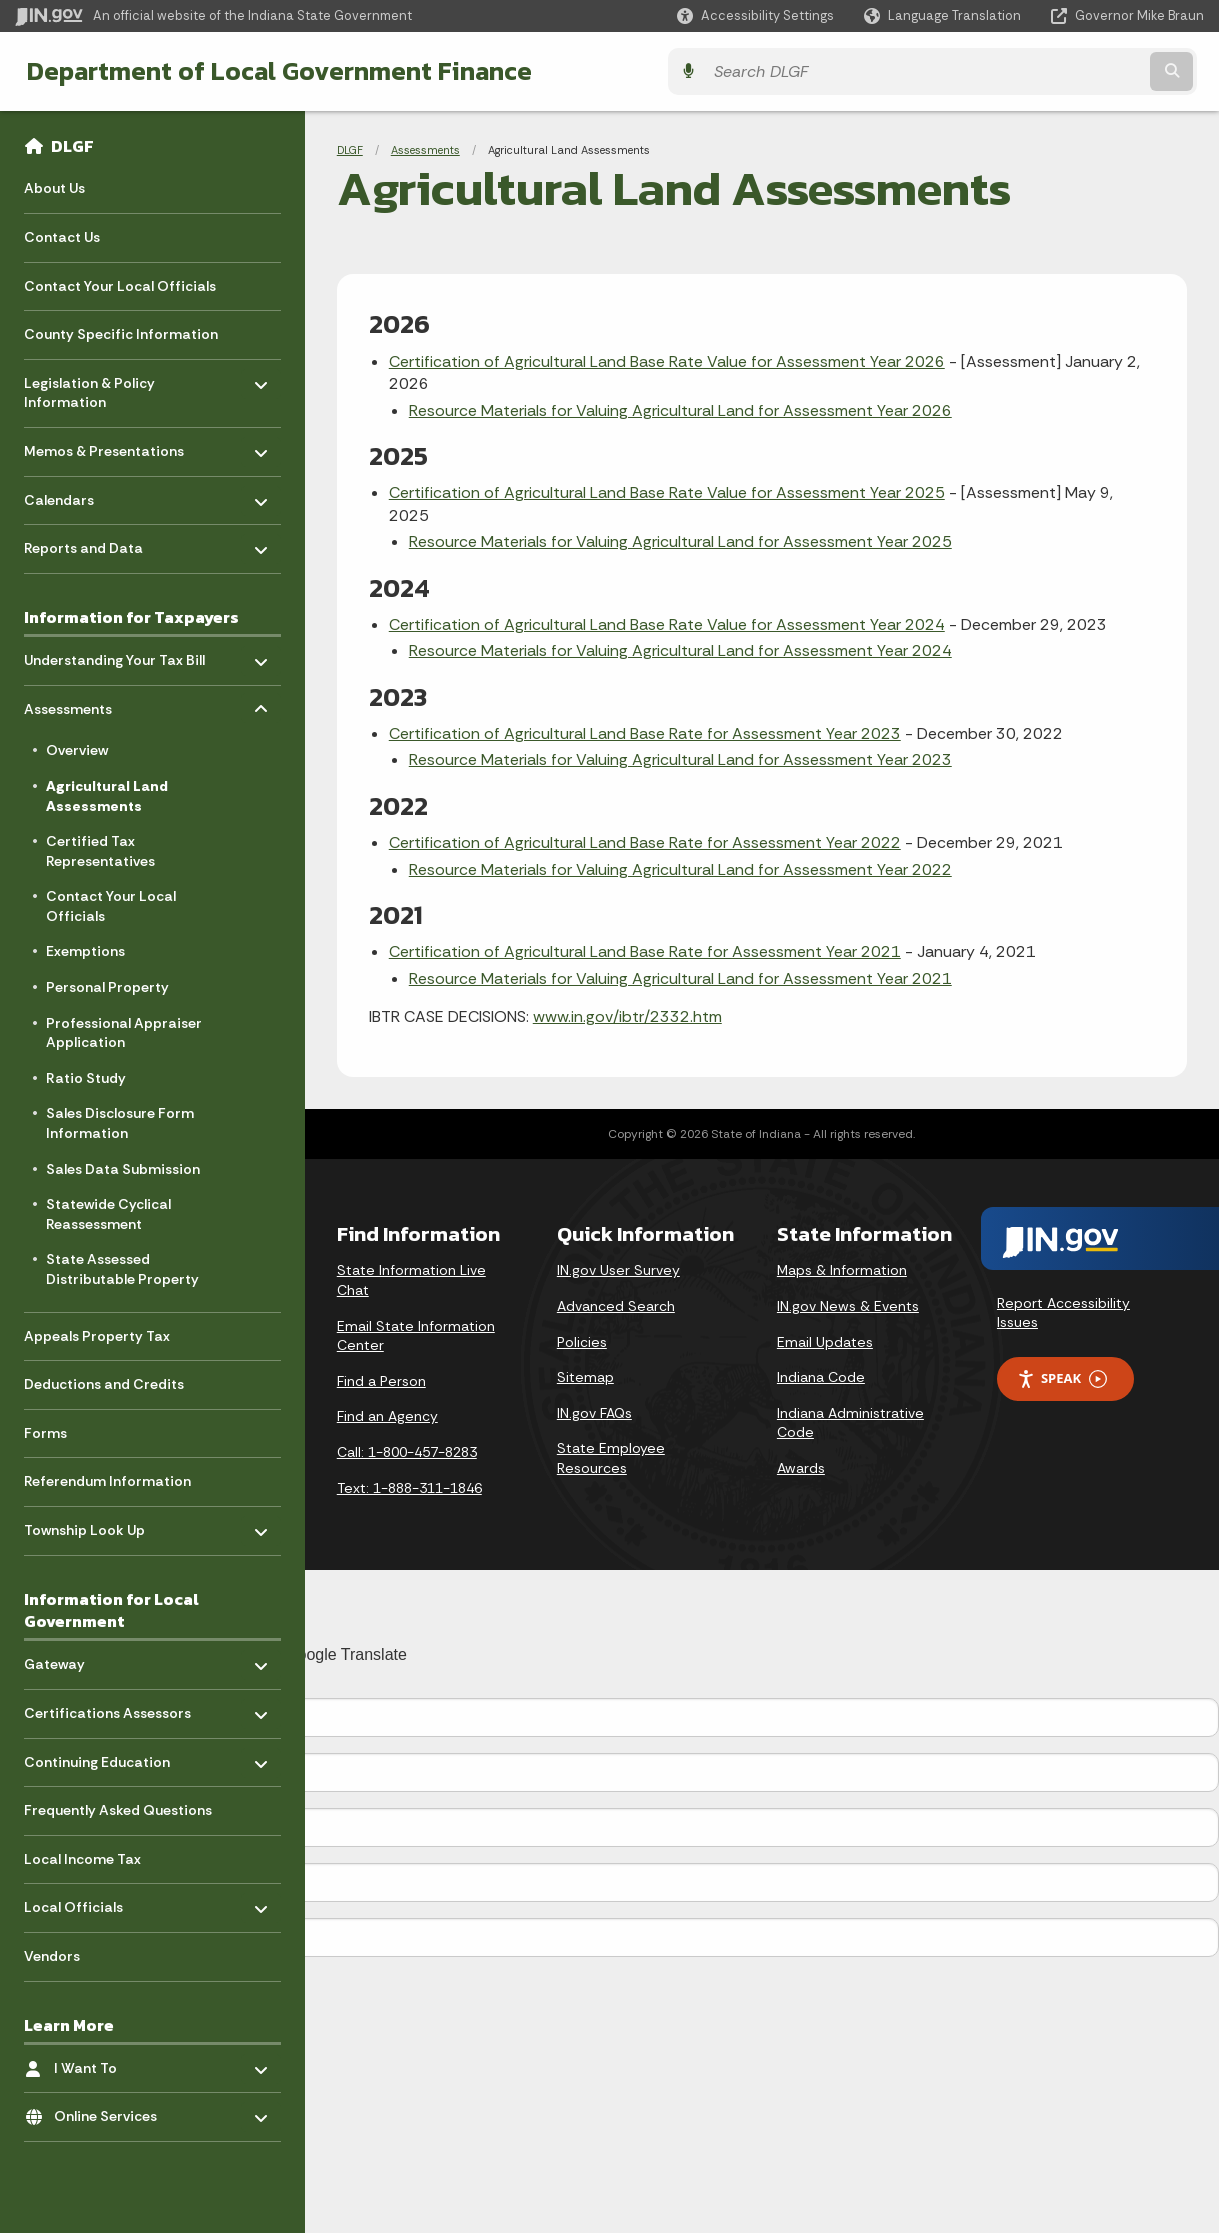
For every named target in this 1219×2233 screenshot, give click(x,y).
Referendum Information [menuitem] (107, 1481)
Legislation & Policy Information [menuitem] (89, 387)
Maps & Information (842, 1270)
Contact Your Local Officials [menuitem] (120, 286)
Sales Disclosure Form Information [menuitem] (120, 1123)
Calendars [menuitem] (82, 494)
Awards (801, 1468)
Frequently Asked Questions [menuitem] (118, 1810)
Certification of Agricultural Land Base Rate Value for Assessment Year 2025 (667, 492)
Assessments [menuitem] (82, 703)
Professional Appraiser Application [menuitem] (124, 1033)
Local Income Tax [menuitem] (82, 1859)
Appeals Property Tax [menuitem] (97, 1336)
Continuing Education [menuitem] (97, 1756)
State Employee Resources (611, 1458)
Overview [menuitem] (77, 750)
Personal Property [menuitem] (107, 987)
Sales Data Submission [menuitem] (123, 1169)
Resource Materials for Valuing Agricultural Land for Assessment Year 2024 (680, 650)
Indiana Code (821, 1377)
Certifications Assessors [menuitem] (107, 1708)
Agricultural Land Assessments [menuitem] (107, 796)
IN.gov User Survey (618, 1270)
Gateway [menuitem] (82, 1659)
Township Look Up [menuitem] (84, 1525)
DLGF (72, 146)
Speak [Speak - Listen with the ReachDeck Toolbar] (1062, 1378)
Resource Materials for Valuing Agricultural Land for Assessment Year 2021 (680, 978)
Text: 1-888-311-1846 (409, 1488)
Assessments (425, 150)
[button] (755, 15)
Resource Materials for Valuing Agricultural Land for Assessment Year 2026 (680, 410)
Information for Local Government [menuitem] (111, 1610)
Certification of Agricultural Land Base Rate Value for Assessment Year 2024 (667, 624)
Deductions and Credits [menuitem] (104, 1384)
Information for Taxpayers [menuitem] (131, 617)
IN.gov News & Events (848, 1306)
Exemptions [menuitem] (85, 951)
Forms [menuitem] (45, 1433)
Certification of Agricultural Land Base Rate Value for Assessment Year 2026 (667, 361)
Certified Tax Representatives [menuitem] (100, 851)
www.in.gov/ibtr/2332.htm (627, 1016)
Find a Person (381, 1381)
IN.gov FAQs (594, 1413)
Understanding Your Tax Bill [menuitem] (114, 655)
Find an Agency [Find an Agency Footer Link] (387, 1416)
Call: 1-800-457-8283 (407, 1452)
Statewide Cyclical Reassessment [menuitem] (108, 1214)
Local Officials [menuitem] (82, 1902)
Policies (582, 1342)
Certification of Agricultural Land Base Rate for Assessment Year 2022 (645, 842)
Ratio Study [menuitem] (86, 1078)
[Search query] (1059, 71)
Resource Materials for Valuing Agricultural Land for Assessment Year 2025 (680, 541)
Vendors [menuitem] (52, 1956)
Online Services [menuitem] (112, 2111)
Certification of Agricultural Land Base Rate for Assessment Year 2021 (645, 951)
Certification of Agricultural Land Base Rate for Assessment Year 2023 (645, 733)
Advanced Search (616, 1306)
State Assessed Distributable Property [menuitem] (122, 1269)
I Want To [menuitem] (112, 2063)
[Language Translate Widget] (944, 16)
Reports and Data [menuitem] (83, 543)
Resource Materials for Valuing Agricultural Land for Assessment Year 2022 (680, 869)
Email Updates (825, 1342)
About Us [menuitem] (54, 188)
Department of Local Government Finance (272, 71)
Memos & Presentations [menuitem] (104, 446)
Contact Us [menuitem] (62, 237)
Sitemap (585, 1377)
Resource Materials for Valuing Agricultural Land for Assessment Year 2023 (680, 759)
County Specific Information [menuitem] (121, 334)
